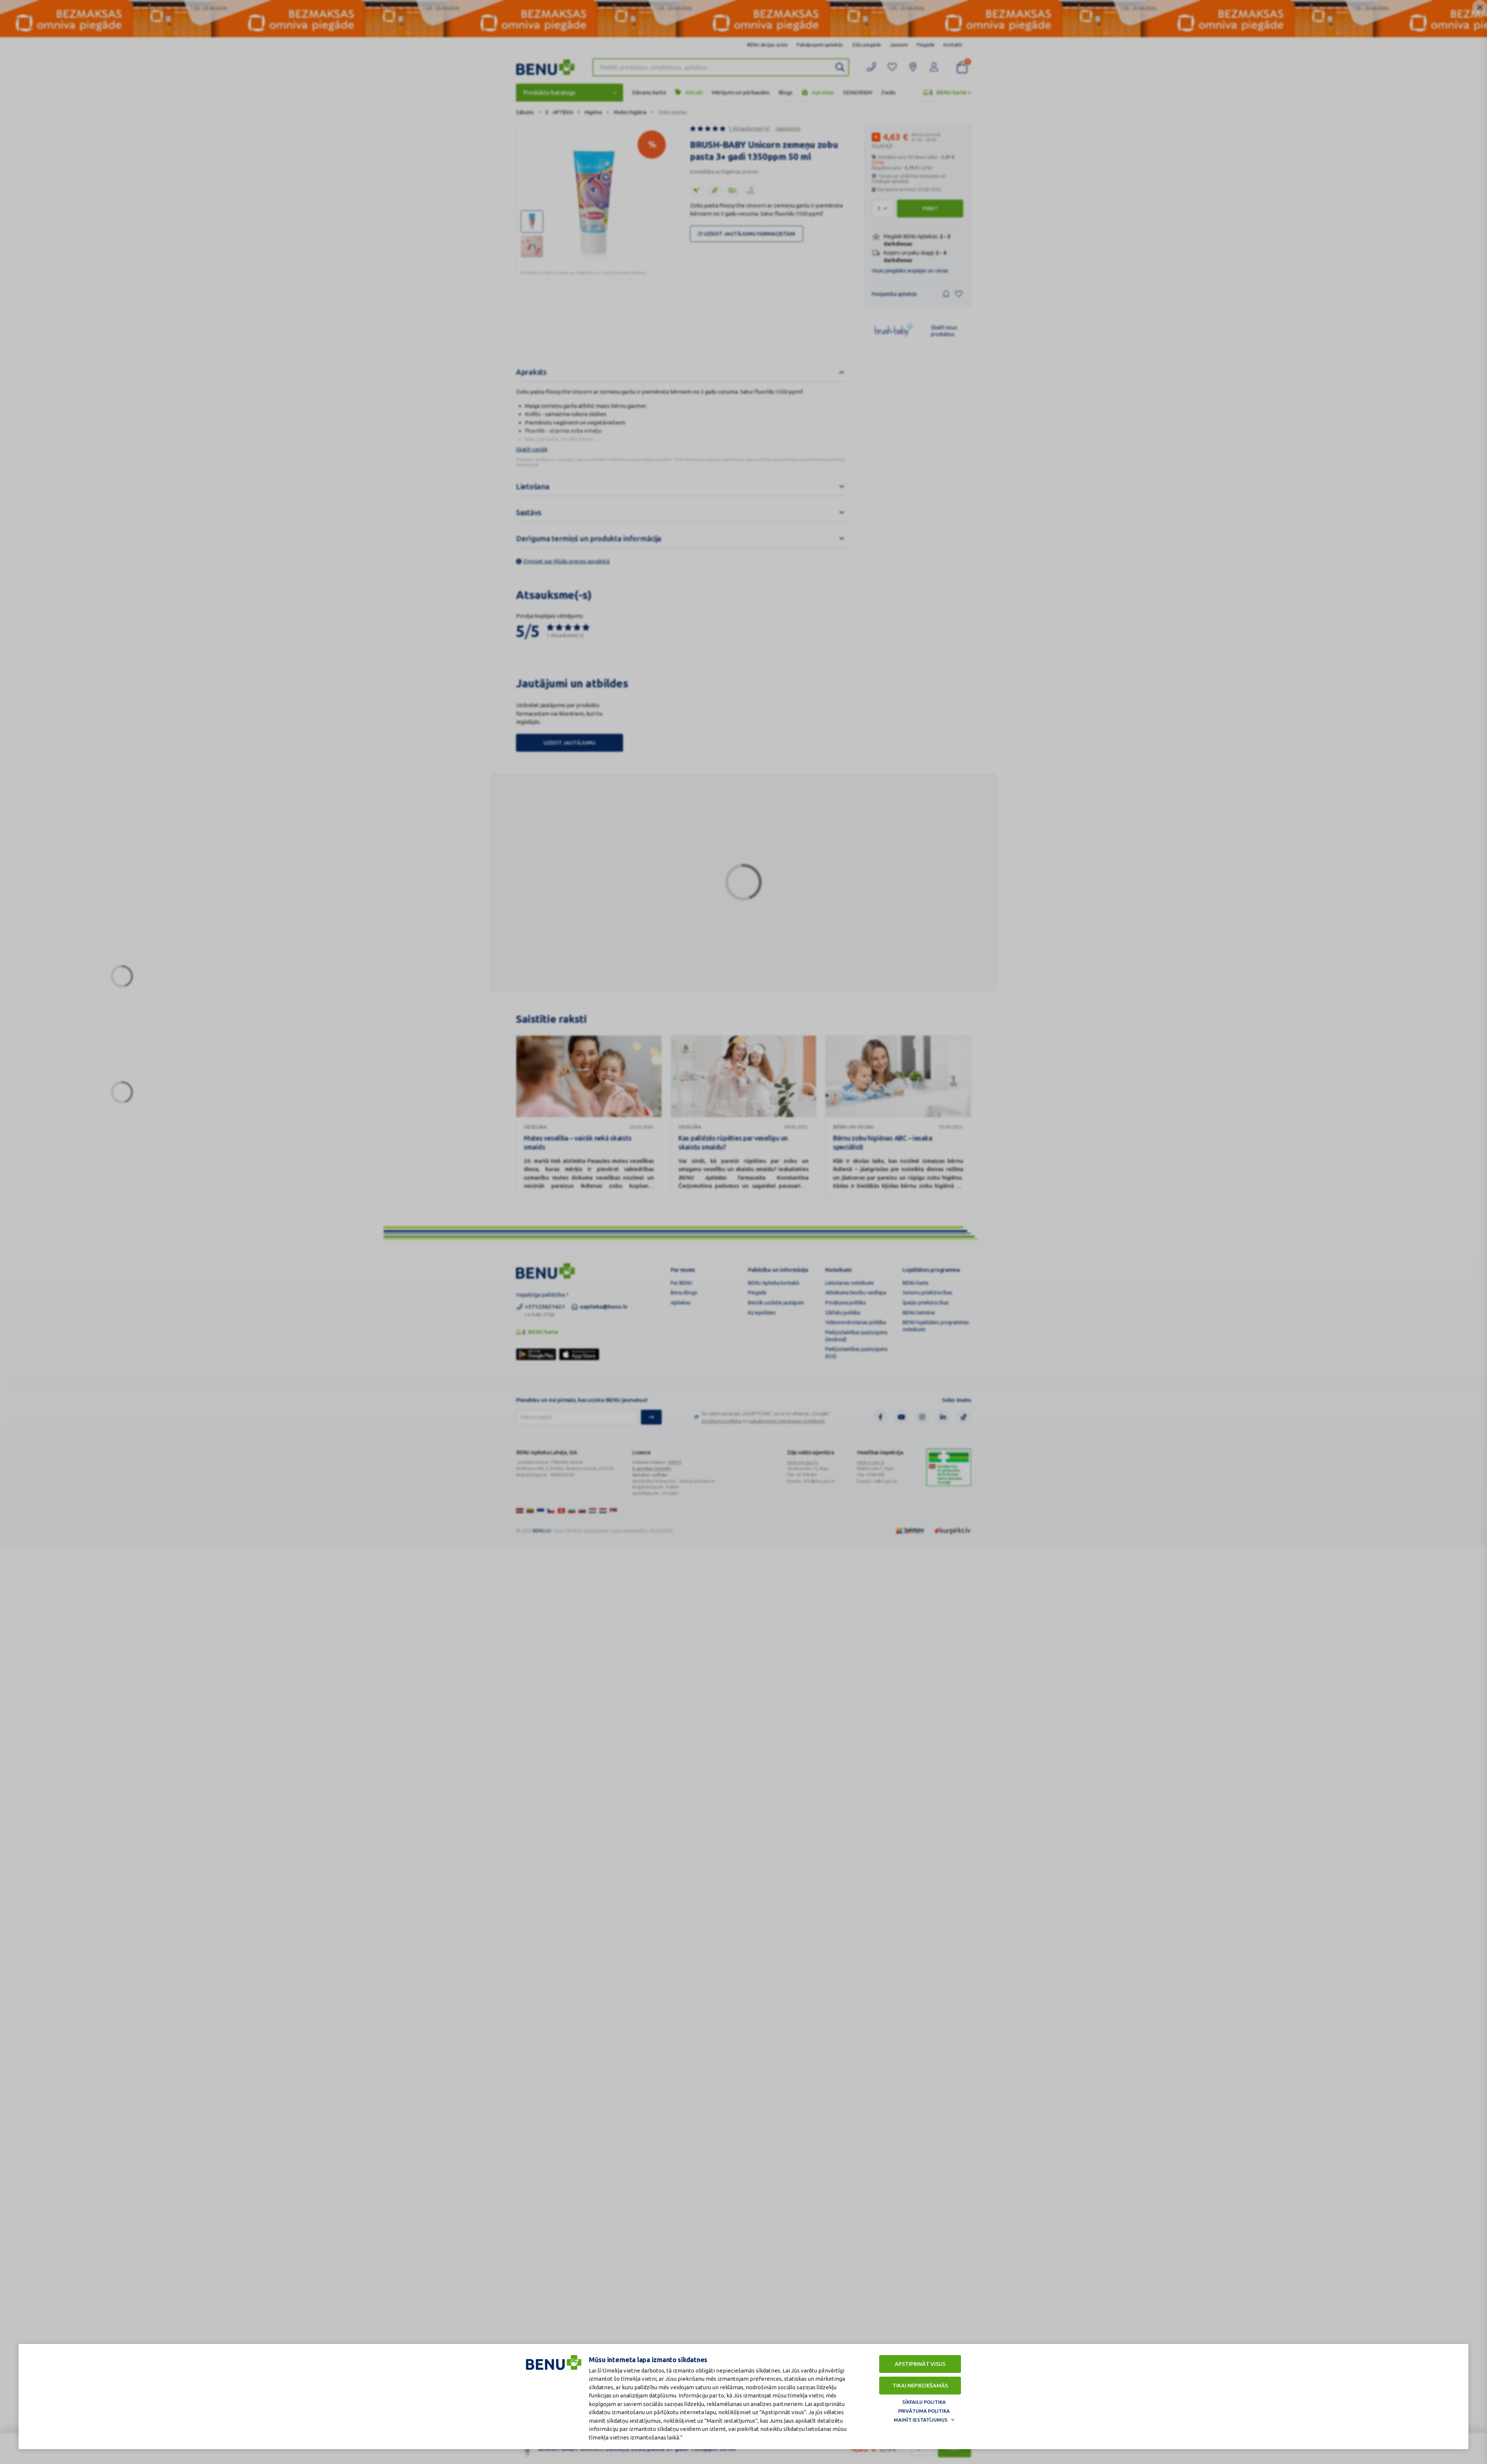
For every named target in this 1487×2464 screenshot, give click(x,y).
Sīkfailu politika (924, 2402)
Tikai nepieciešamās (920, 2386)
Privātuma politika (924, 2410)
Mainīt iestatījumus (921, 2419)
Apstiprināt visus (920, 2364)
